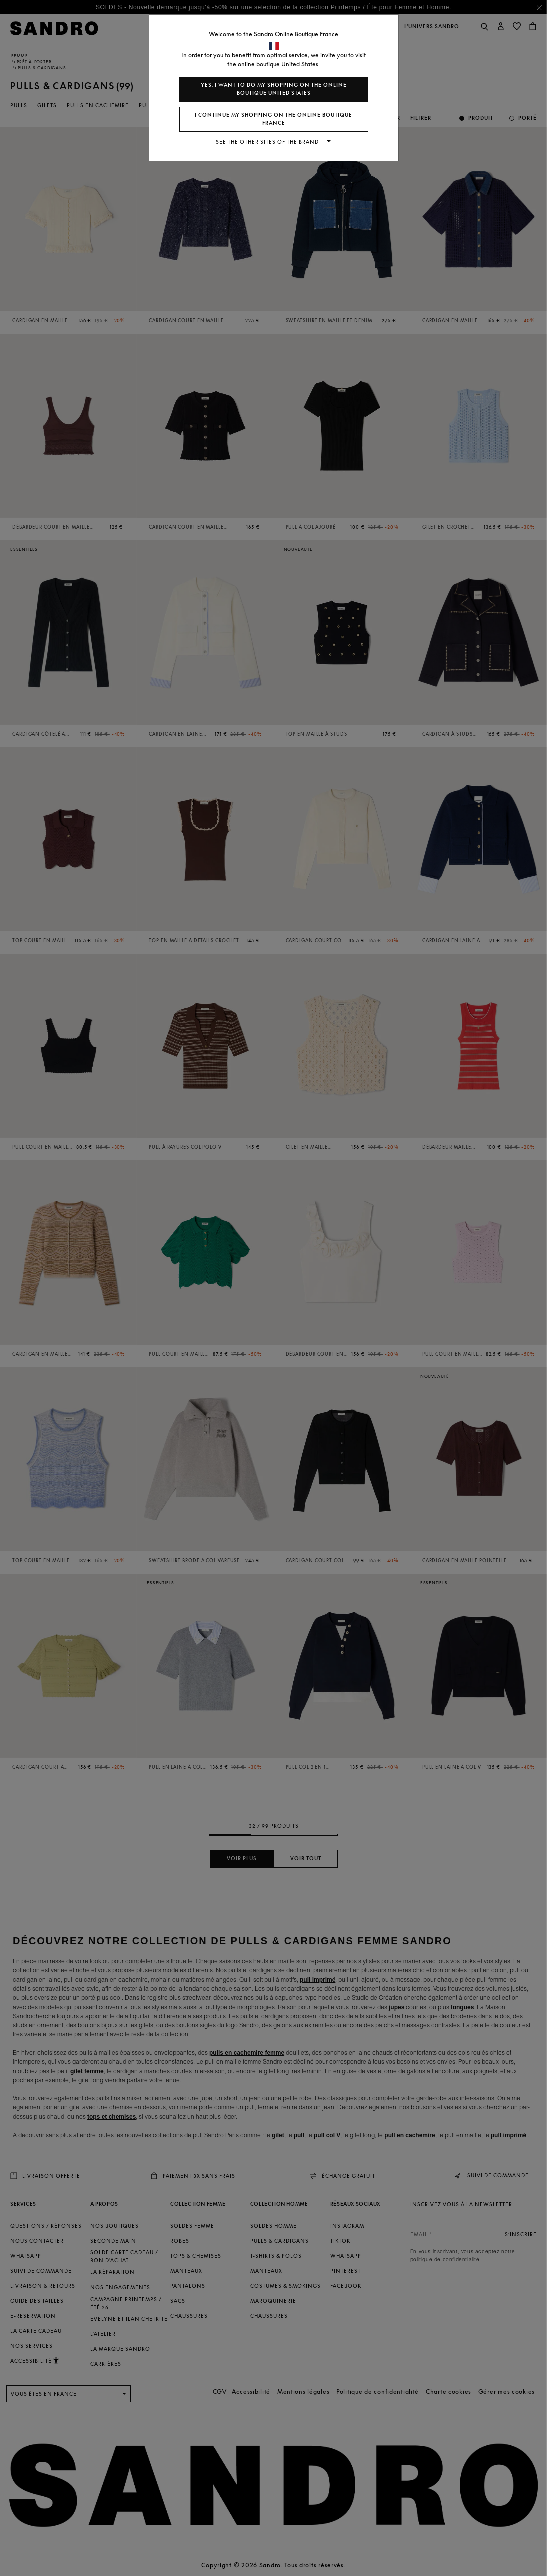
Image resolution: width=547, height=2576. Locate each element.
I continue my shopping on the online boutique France (273, 119)
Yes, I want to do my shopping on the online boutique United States (274, 89)
